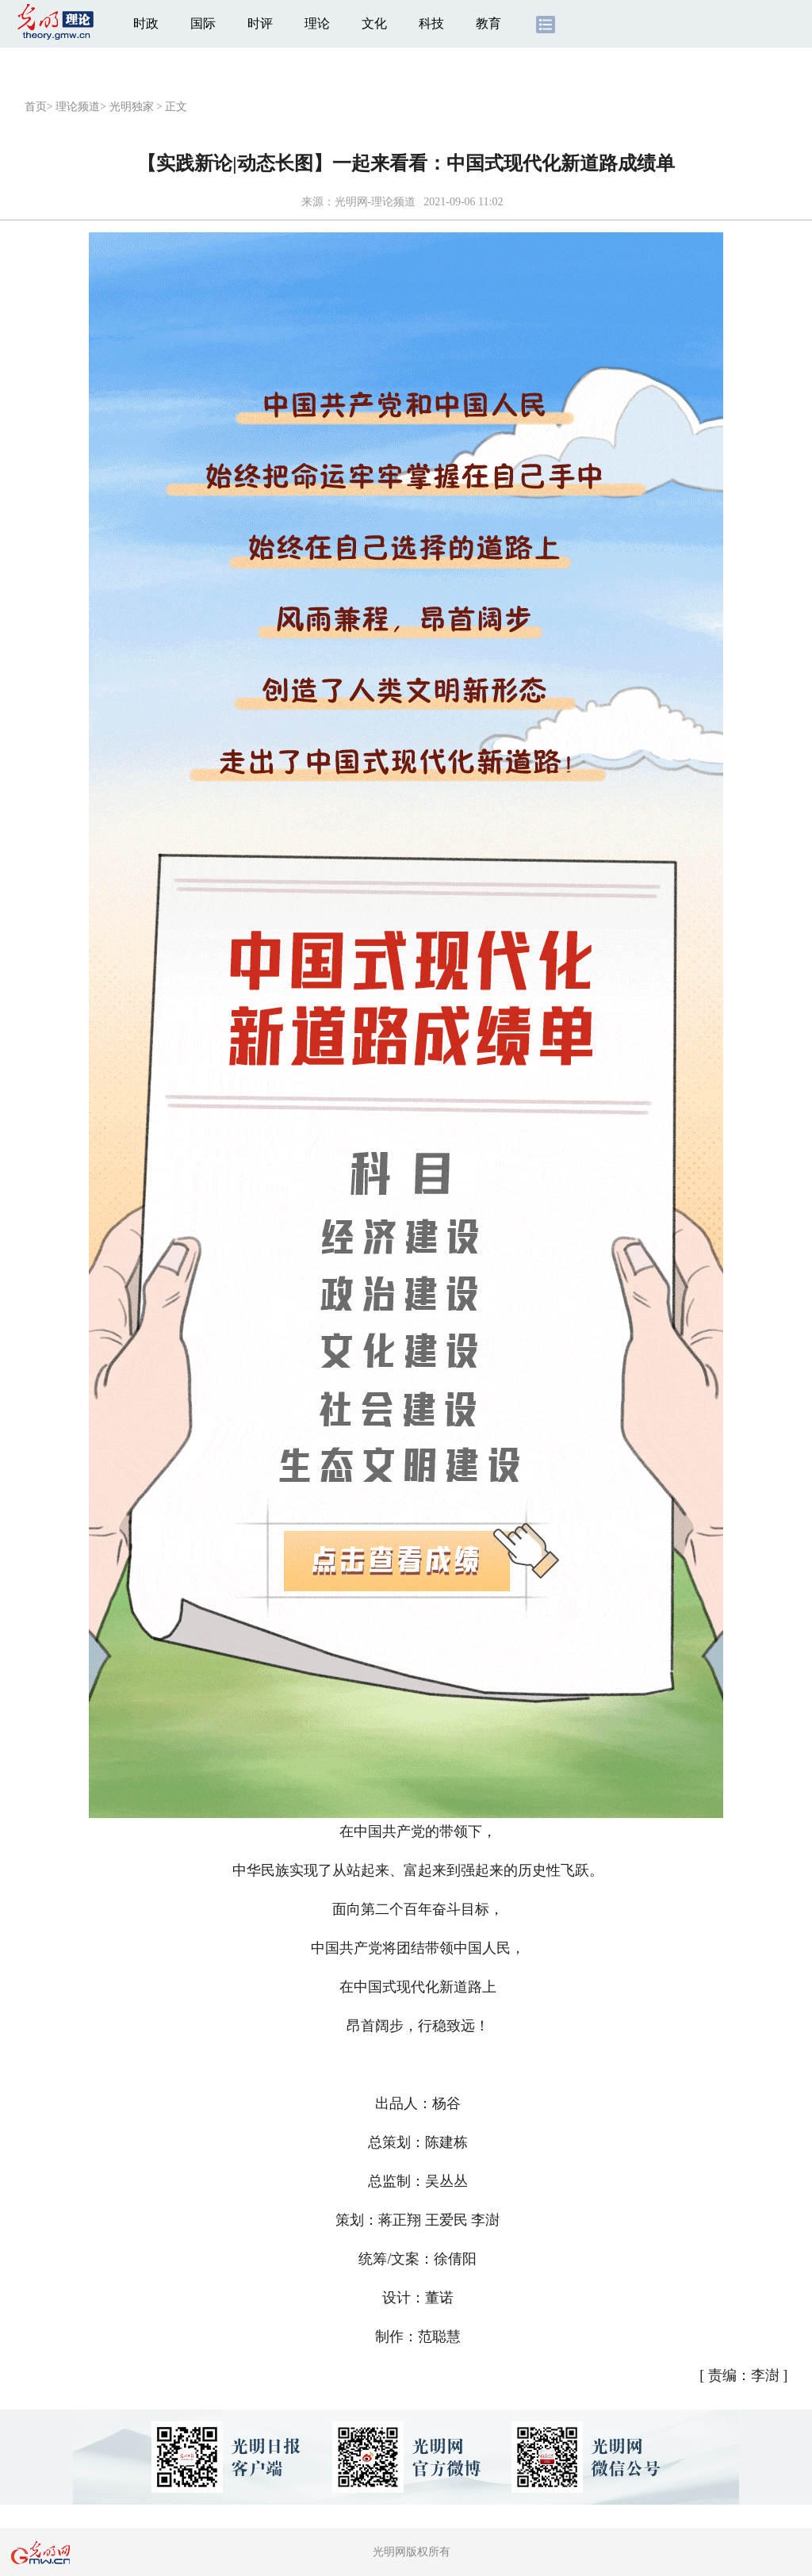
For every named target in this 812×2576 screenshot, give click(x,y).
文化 (374, 23)
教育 (488, 23)
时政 (146, 23)
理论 (317, 23)
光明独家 (131, 107)
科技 (431, 23)
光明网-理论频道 (375, 202)
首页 (36, 107)
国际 (203, 23)
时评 (260, 23)
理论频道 (78, 107)
